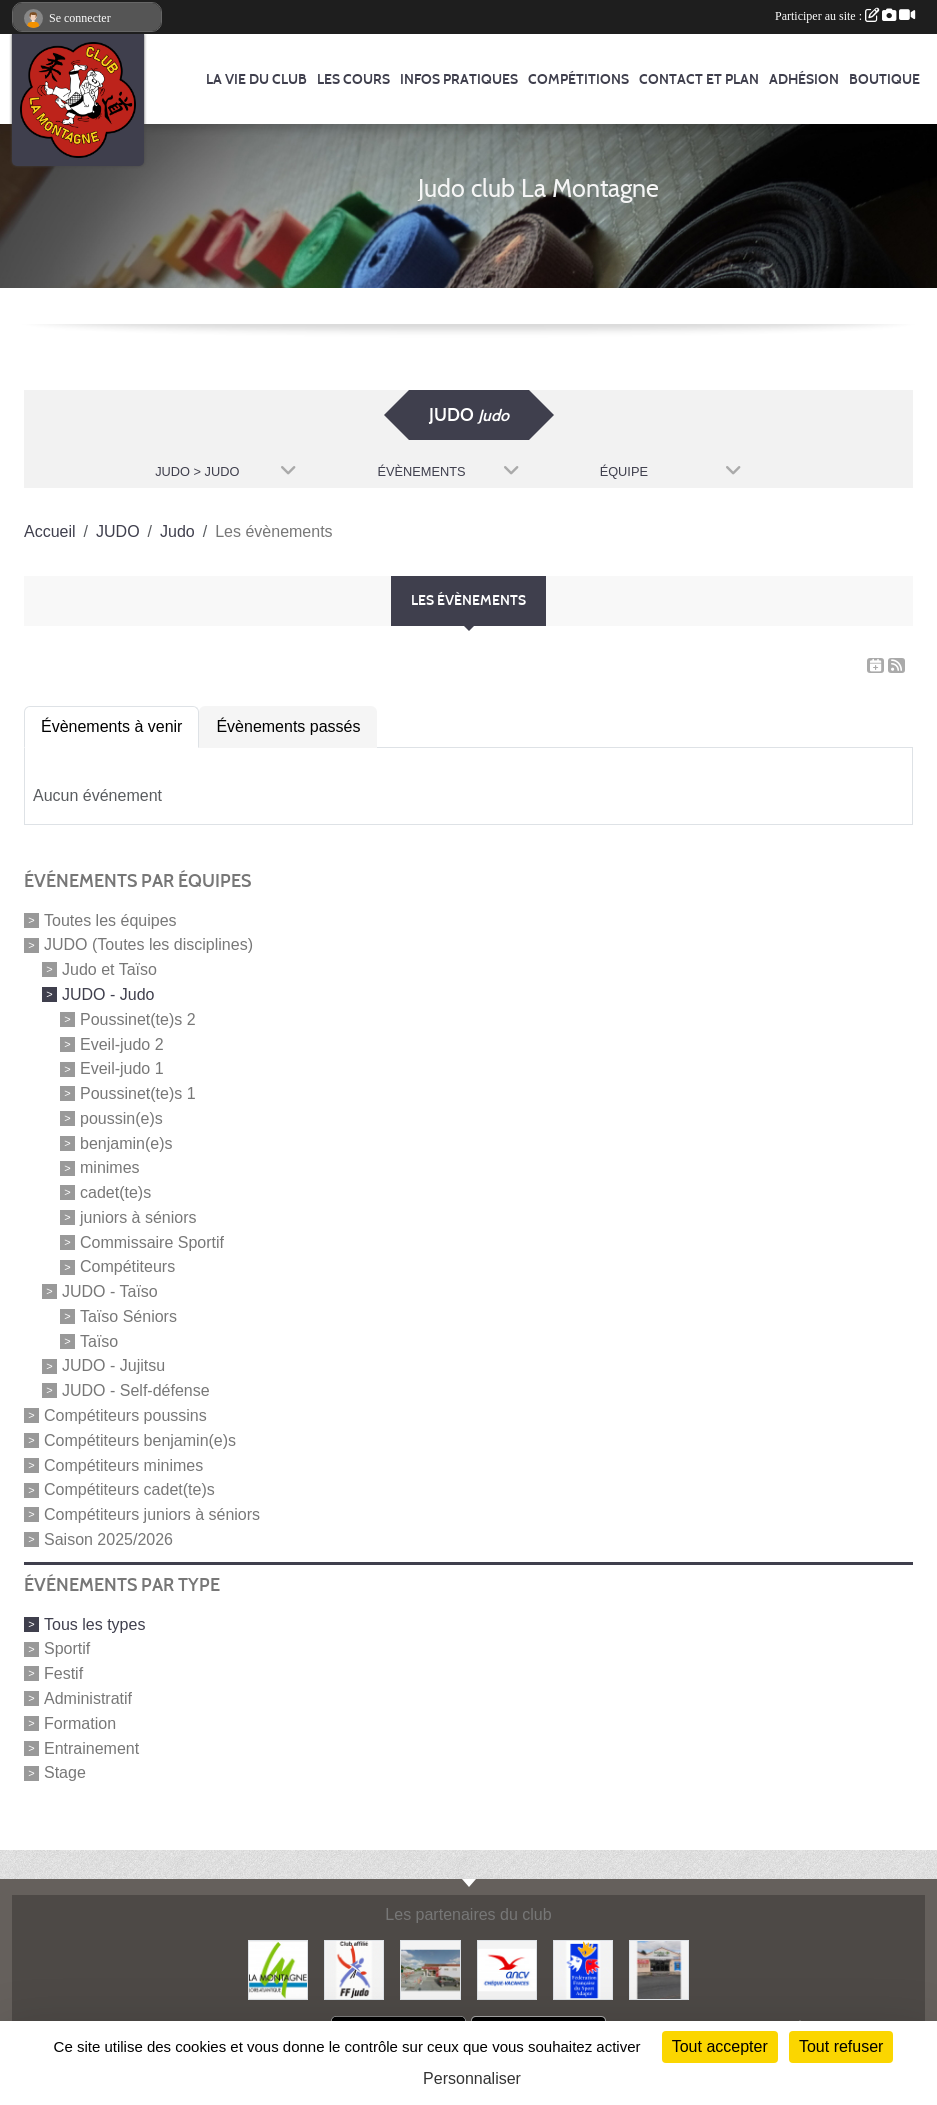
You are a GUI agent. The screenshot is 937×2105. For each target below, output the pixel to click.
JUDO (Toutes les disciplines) (148, 944)
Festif (63, 1673)
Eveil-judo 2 (122, 1043)
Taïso (99, 1340)
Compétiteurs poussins (125, 1415)
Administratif (88, 1698)
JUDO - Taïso (110, 1291)
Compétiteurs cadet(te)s (129, 1489)
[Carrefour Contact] (659, 1968)
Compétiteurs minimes (123, 1464)
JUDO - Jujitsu (113, 1365)
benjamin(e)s (126, 1142)
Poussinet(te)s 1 (138, 1093)
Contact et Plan (699, 79)
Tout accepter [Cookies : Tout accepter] (720, 2046)
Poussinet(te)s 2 (138, 1019)
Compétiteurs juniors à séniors (152, 1514)
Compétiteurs (127, 1266)
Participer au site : (845, 16)
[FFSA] (583, 1968)
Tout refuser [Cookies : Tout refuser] (841, 2046)
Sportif (67, 1648)
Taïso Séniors (128, 1316)
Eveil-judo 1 (122, 1068)
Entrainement (91, 1747)
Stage (65, 1772)
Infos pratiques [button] (459, 79)
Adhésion (804, 79)
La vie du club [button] (256, 79)
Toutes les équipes (110, 919)
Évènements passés (288, 726)
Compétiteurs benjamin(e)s (140, 1440)
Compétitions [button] (578, 79)
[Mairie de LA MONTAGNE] (278, 1968)
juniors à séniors (138, 1217)
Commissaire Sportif (152, 1241)
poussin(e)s (121, 1118)
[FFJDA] (354, 1968)
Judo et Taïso (109, 969)
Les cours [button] (353, 79)
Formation (80, 1723)
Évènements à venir (111, 726)
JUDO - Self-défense (136, 1390)
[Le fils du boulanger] (430, 1968)
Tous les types (94, 1623)
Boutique (884, 79)
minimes (110, 1167)
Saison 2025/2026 (108, 1539)
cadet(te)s (115, 1192)
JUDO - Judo (108, 994)
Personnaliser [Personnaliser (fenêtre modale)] (472, 2078)
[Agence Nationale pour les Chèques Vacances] (507, 1968)
